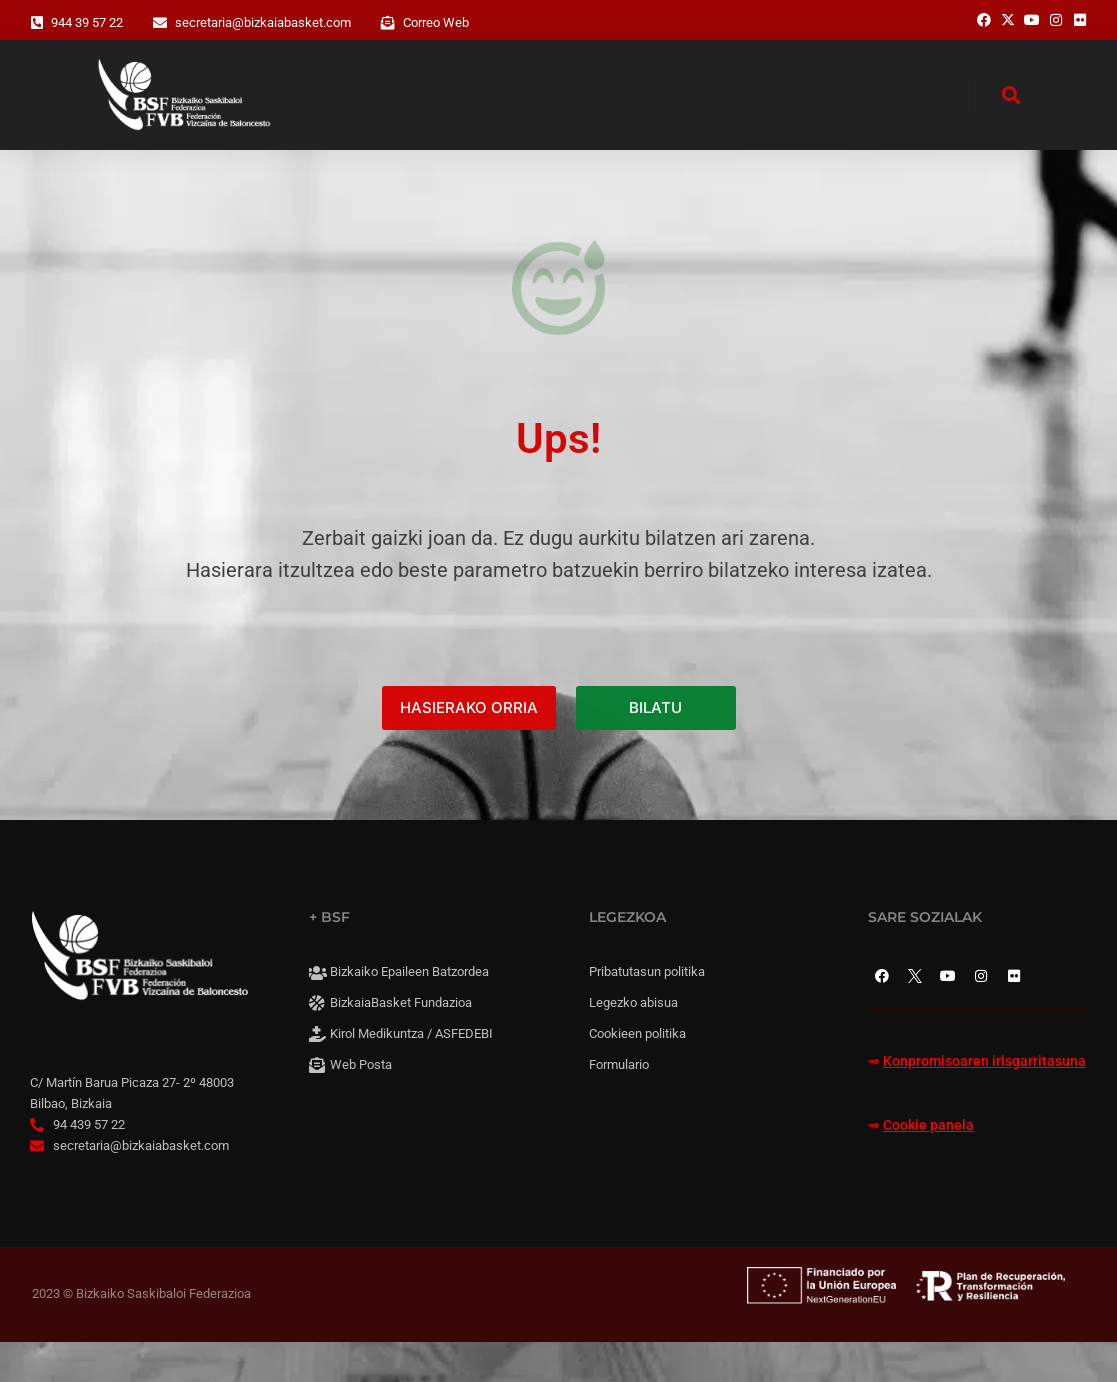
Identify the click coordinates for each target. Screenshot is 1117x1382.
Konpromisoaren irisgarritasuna (984, 1102)
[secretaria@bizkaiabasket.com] (160, 23)
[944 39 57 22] (37, 23)
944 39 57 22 (87, 22)
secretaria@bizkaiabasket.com (263, 22)
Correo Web (436, 22)
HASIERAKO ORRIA (469, 748)
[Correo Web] (388, 23)
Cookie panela (928, 1165)
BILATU (655, 748)
